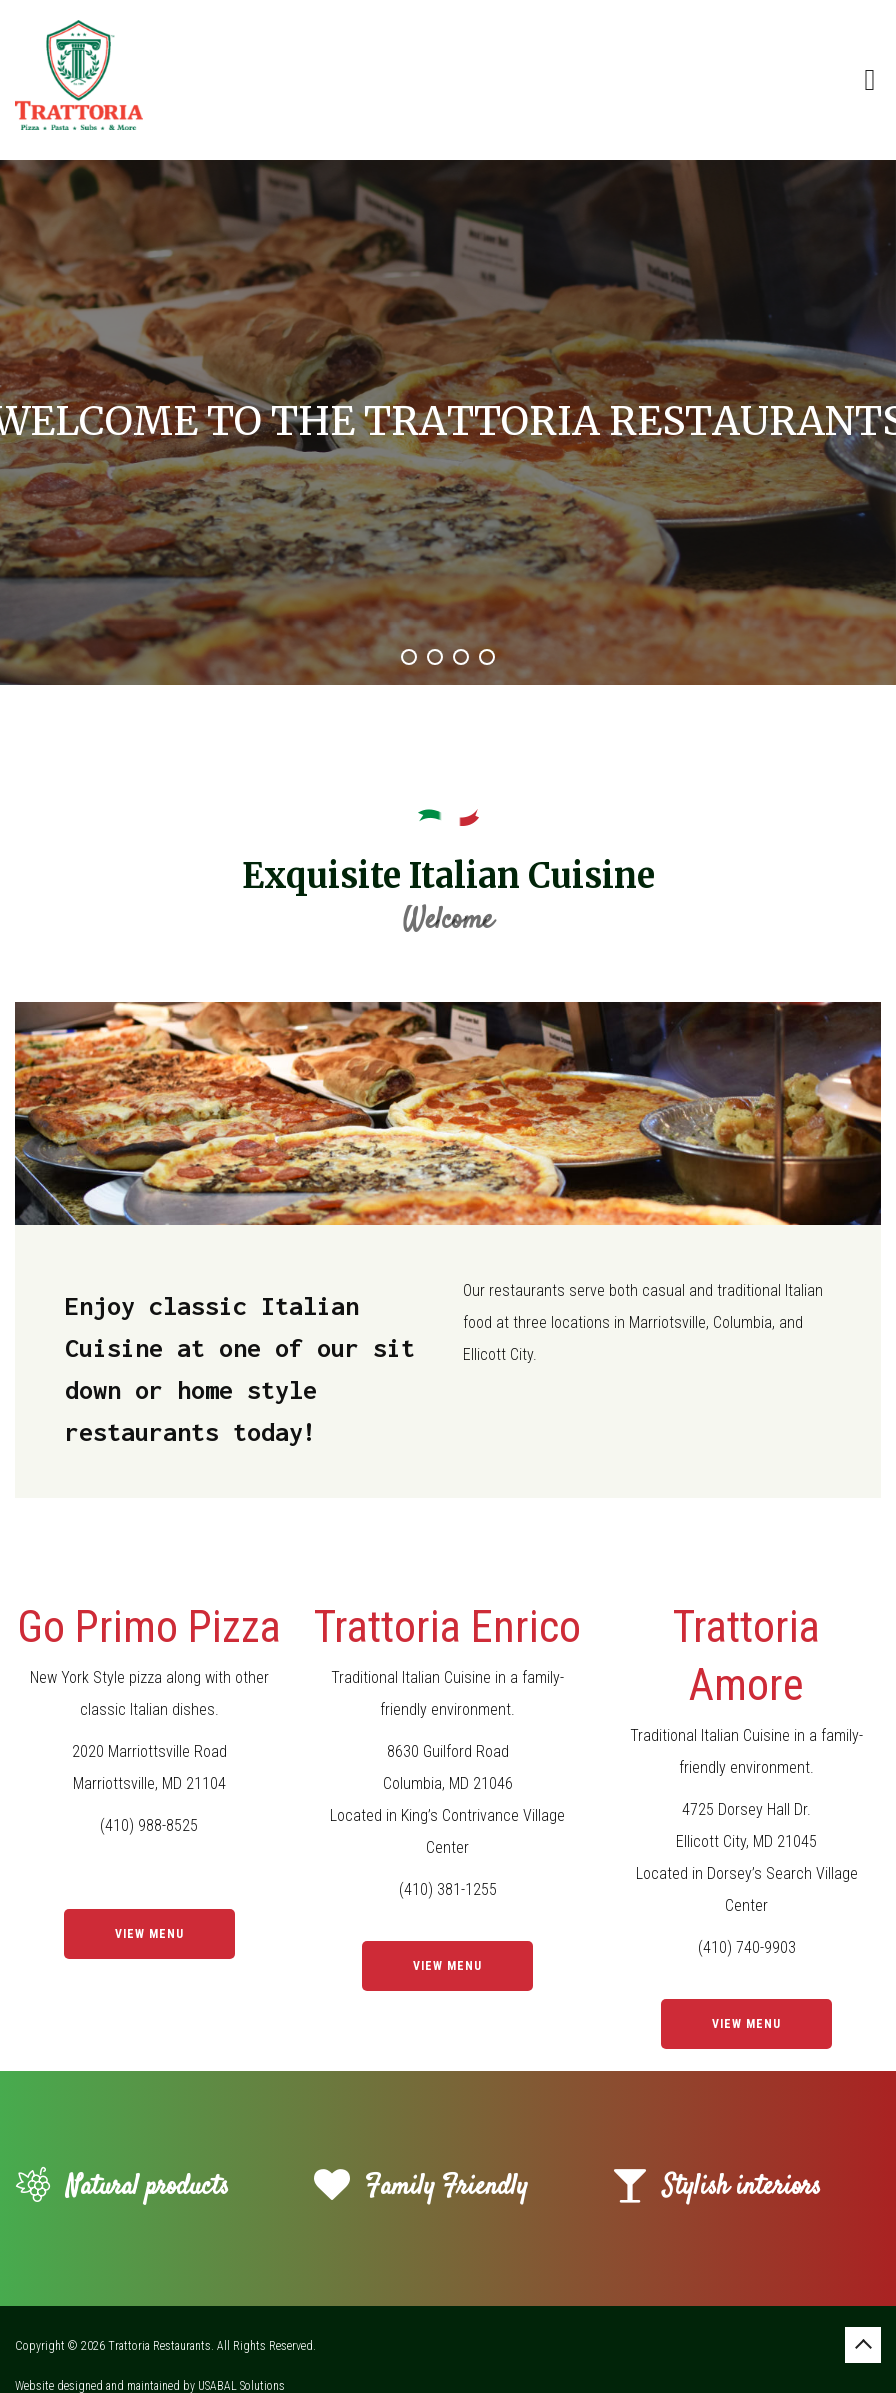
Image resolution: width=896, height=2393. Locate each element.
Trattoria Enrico (447, 1627)
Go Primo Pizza (149, 1627)
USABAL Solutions (241, 2386)
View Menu (149, 1934)
